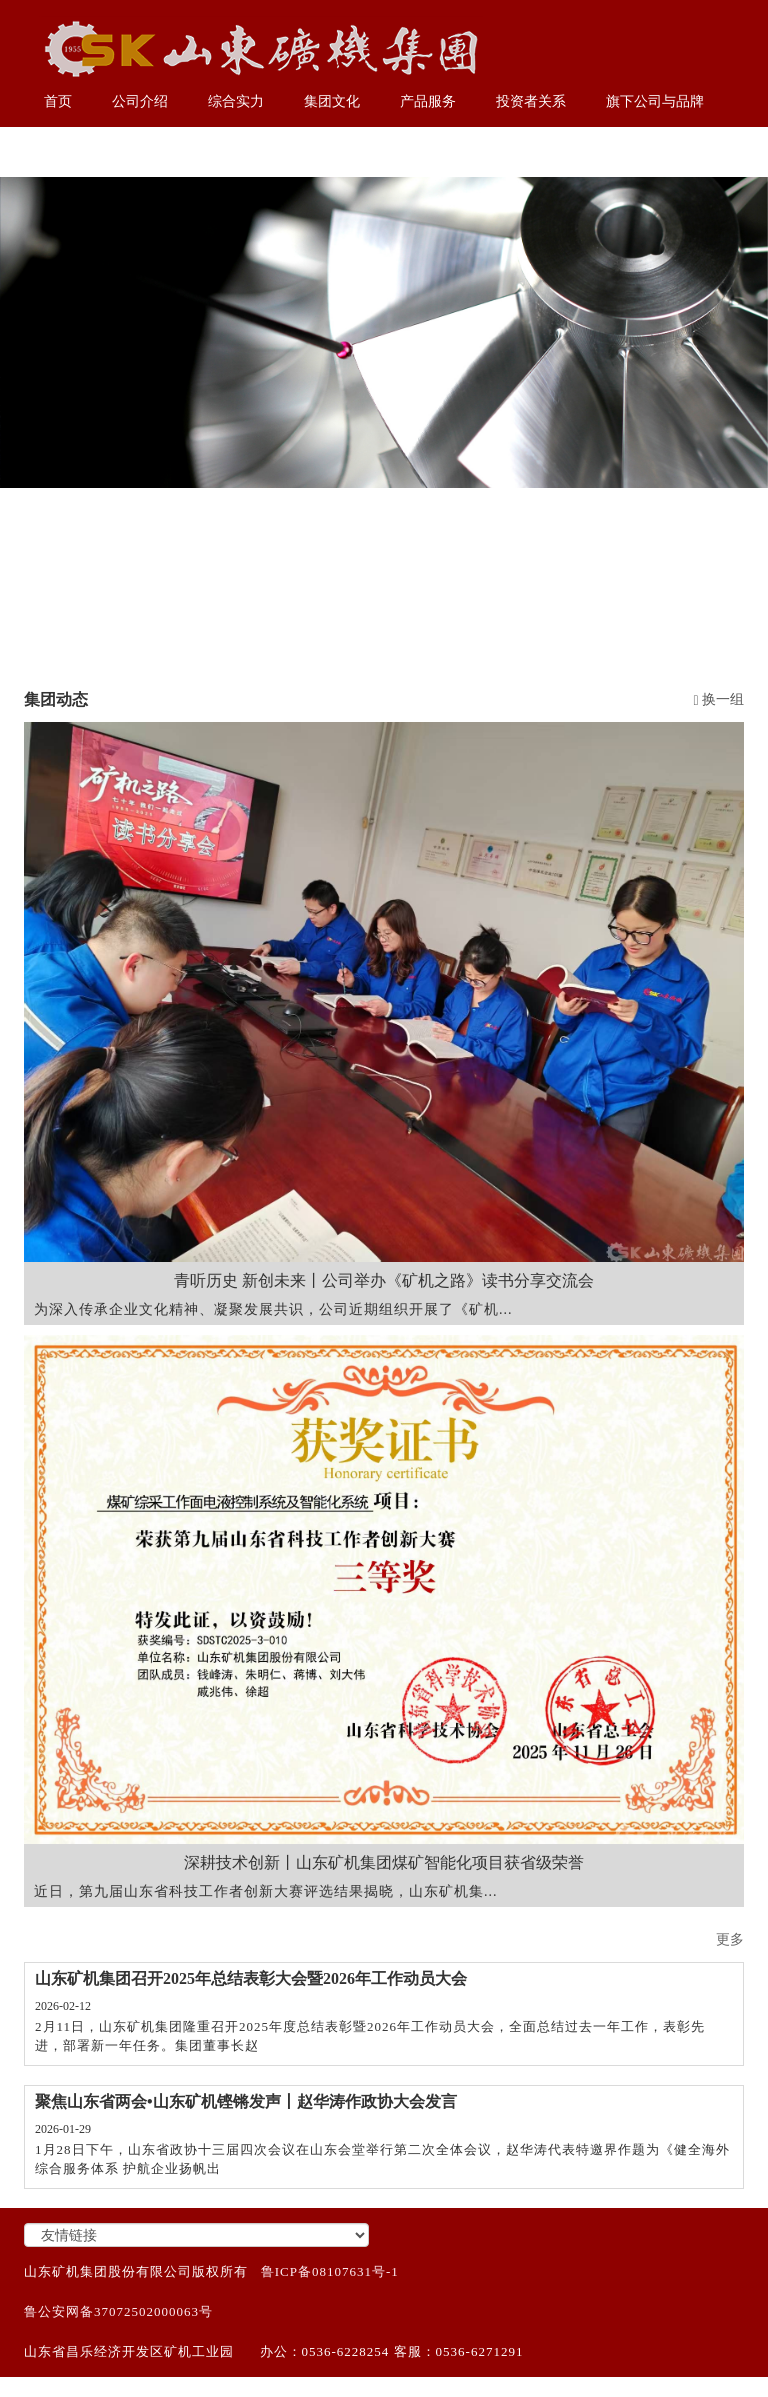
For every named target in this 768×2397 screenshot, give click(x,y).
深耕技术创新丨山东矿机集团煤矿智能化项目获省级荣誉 (384, 1862)
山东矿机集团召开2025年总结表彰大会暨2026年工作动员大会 (251, 1978)
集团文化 (332, 101)
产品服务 (428, 101)
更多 (730, 1939)
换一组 (718, 700)
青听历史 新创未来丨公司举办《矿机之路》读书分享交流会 (384, 1280)
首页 (58, 101)
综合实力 (236, 101)
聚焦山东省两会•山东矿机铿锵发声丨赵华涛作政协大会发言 (246, 2101)
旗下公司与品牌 (655, 101)
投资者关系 (531, 101)
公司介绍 (140, 101)
